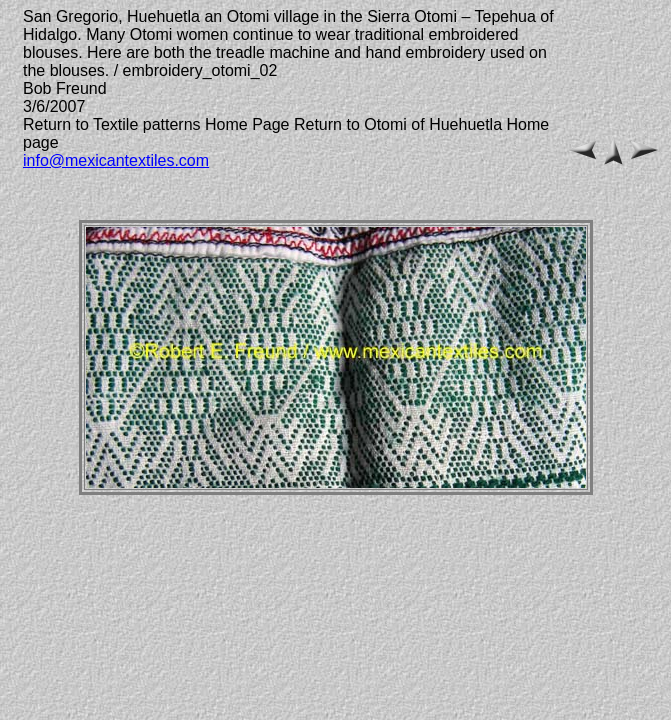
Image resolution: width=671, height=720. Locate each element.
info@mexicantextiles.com (116, 160)
